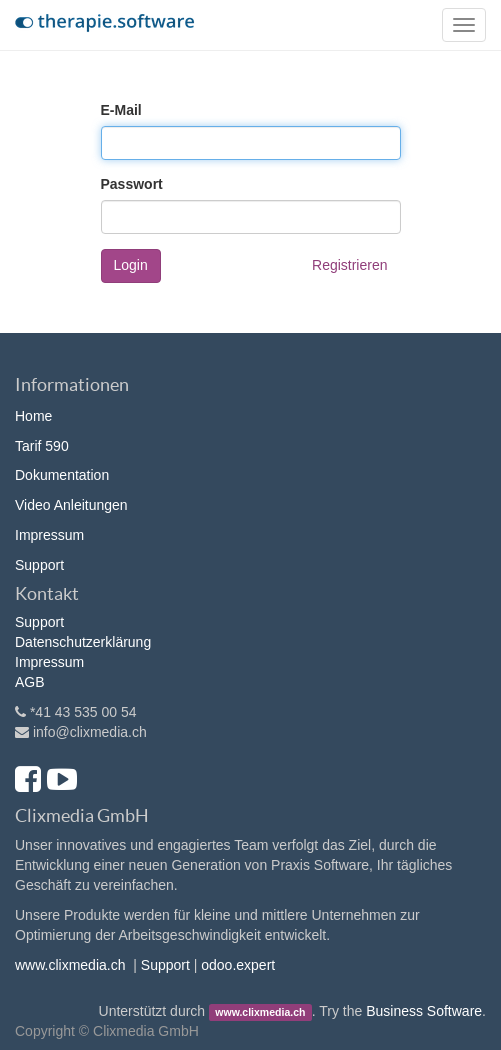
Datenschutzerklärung (83, 642)
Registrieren (349, 265)
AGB (30, 682)
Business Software (424, 1011)
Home (33, 416)
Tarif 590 (42, 446)
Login (131, 265)
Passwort (132, 184)
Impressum (49, 535)
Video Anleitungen (71, 505)
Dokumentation (62, 475)
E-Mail (121, 110)
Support (39, 565)
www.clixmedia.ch (70, 965)
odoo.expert (238, 965)
